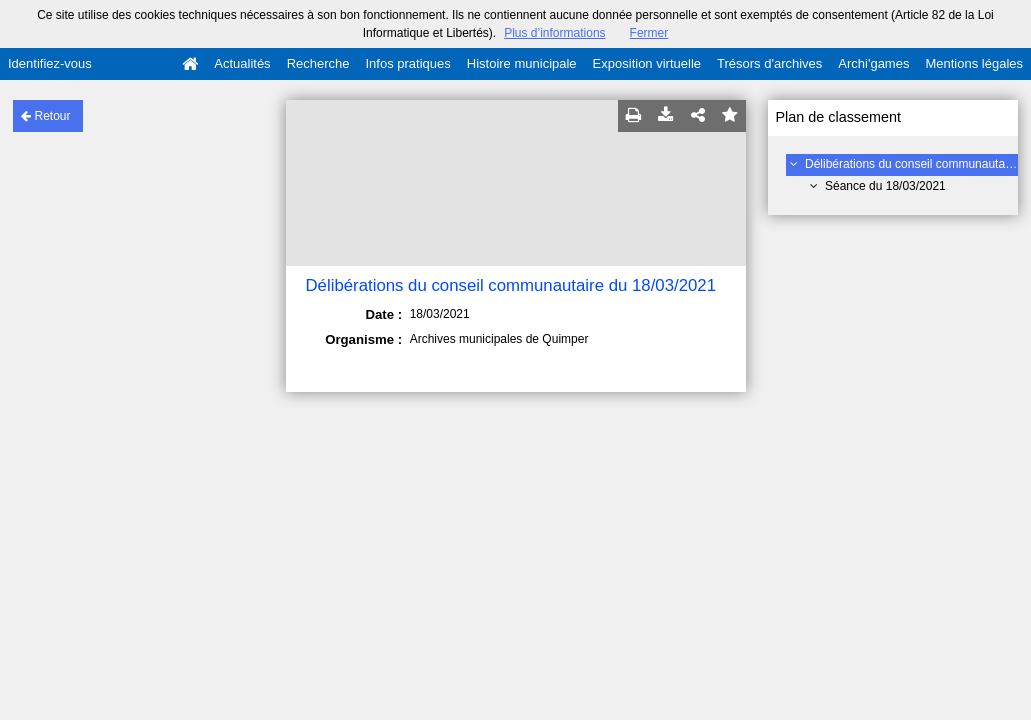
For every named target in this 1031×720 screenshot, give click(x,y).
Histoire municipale (522, 63)
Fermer (649, 33)
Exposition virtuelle (647, 63)
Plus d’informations (554, 33)
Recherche (318, 63)
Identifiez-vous (50, 63)
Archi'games (873, 63)
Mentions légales (974, 63)
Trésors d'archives (769, 63)
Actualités (242, 63)
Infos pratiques (408, 63)
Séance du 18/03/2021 (885, 186)
